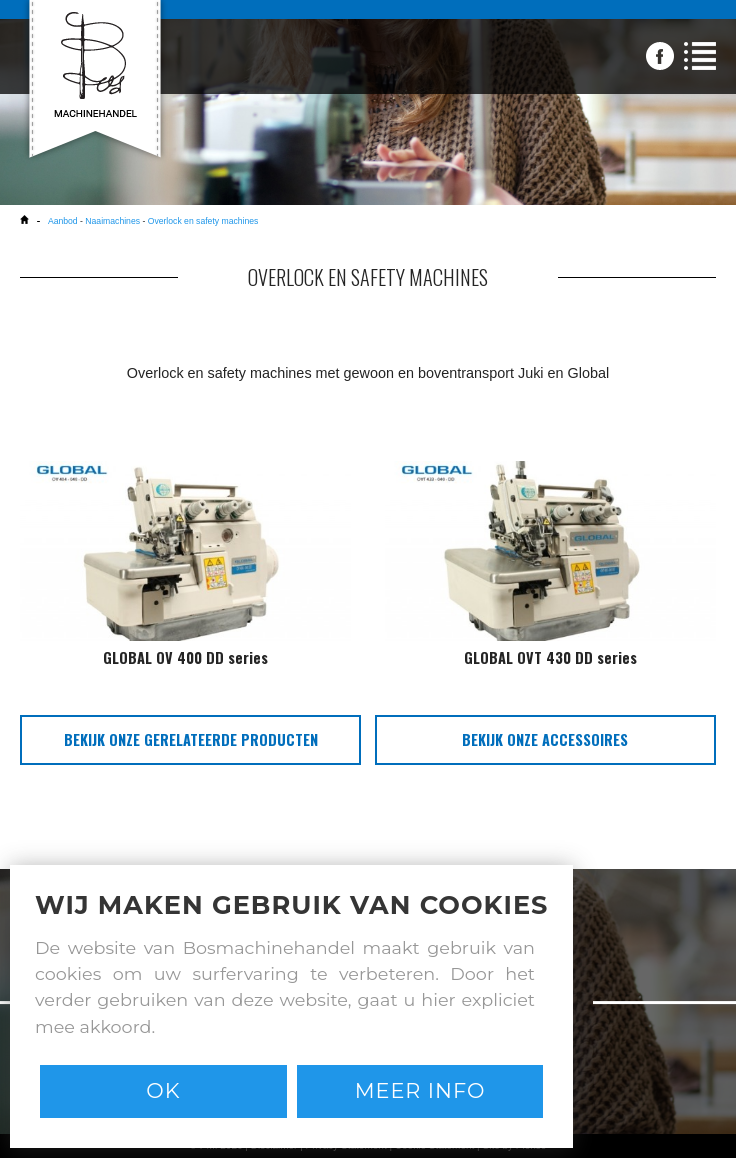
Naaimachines (112, 221)
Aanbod (64, 221)
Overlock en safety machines (203, 221)
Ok (163, 1090)
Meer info (420, 1090)
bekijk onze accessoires (545, 739)
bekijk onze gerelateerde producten (191, 739)
